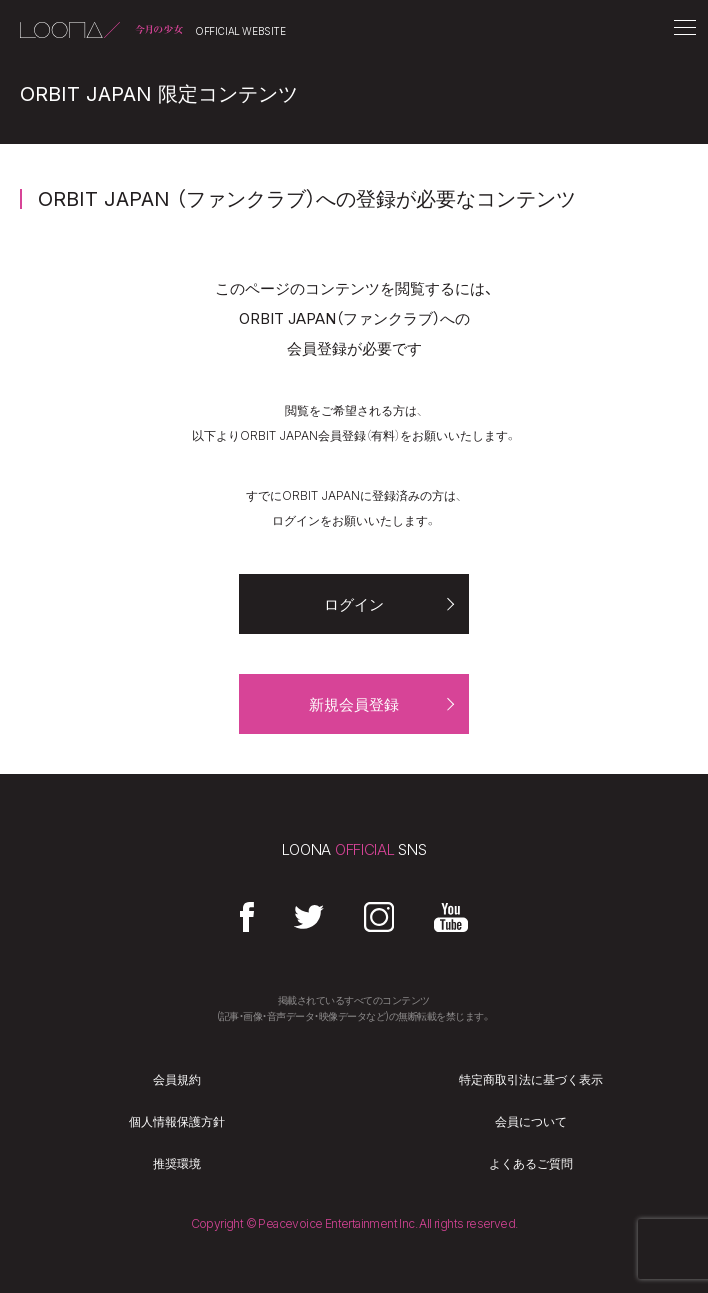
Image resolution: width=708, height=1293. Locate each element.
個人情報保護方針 (177, 1122)
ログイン (354, 604)
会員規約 (177, 1080)
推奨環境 (177, 1164)
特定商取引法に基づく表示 (531, 1080)
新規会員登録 (354, 704)
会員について (531, 1122)
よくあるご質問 (531, 1164)
